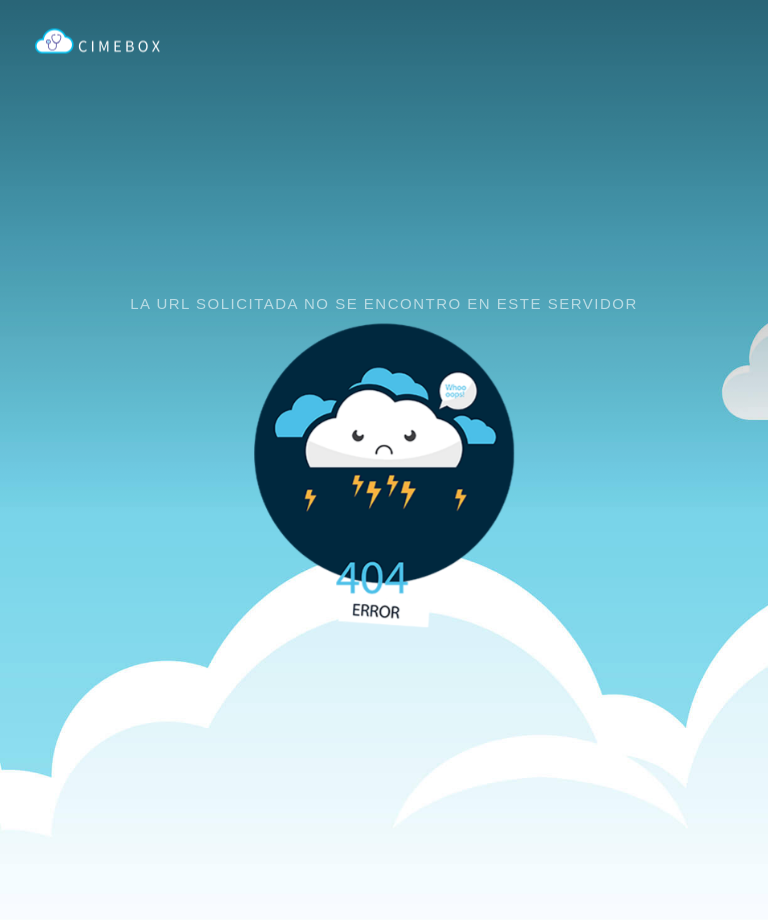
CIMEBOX (97, 41)
